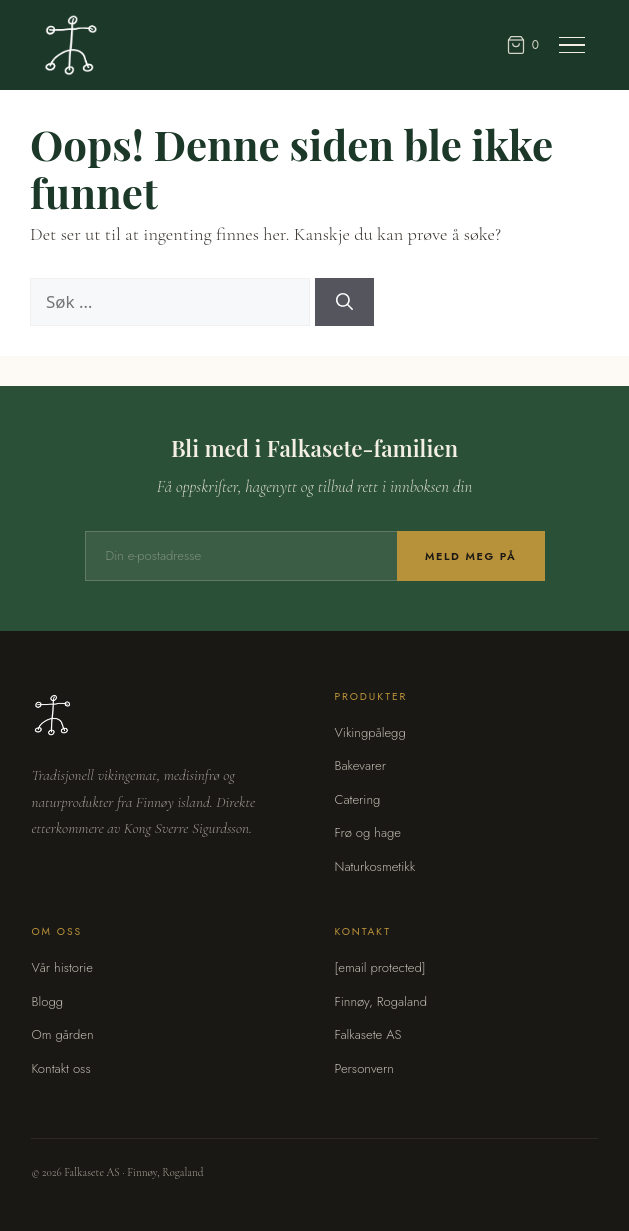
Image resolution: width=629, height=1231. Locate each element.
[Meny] (572, 45)
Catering (358, 799)
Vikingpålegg (370, 732)
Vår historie (62, 967)
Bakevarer (360, 765)
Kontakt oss (60, 1068)
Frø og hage (368, 832)
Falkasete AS (368, 1034)
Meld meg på (471, 556)
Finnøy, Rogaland (381, 1001)
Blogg (47, 1001)
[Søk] (344, 302)
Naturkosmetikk (375, 866)
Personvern (364, 1068)
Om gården (62, 1034)
